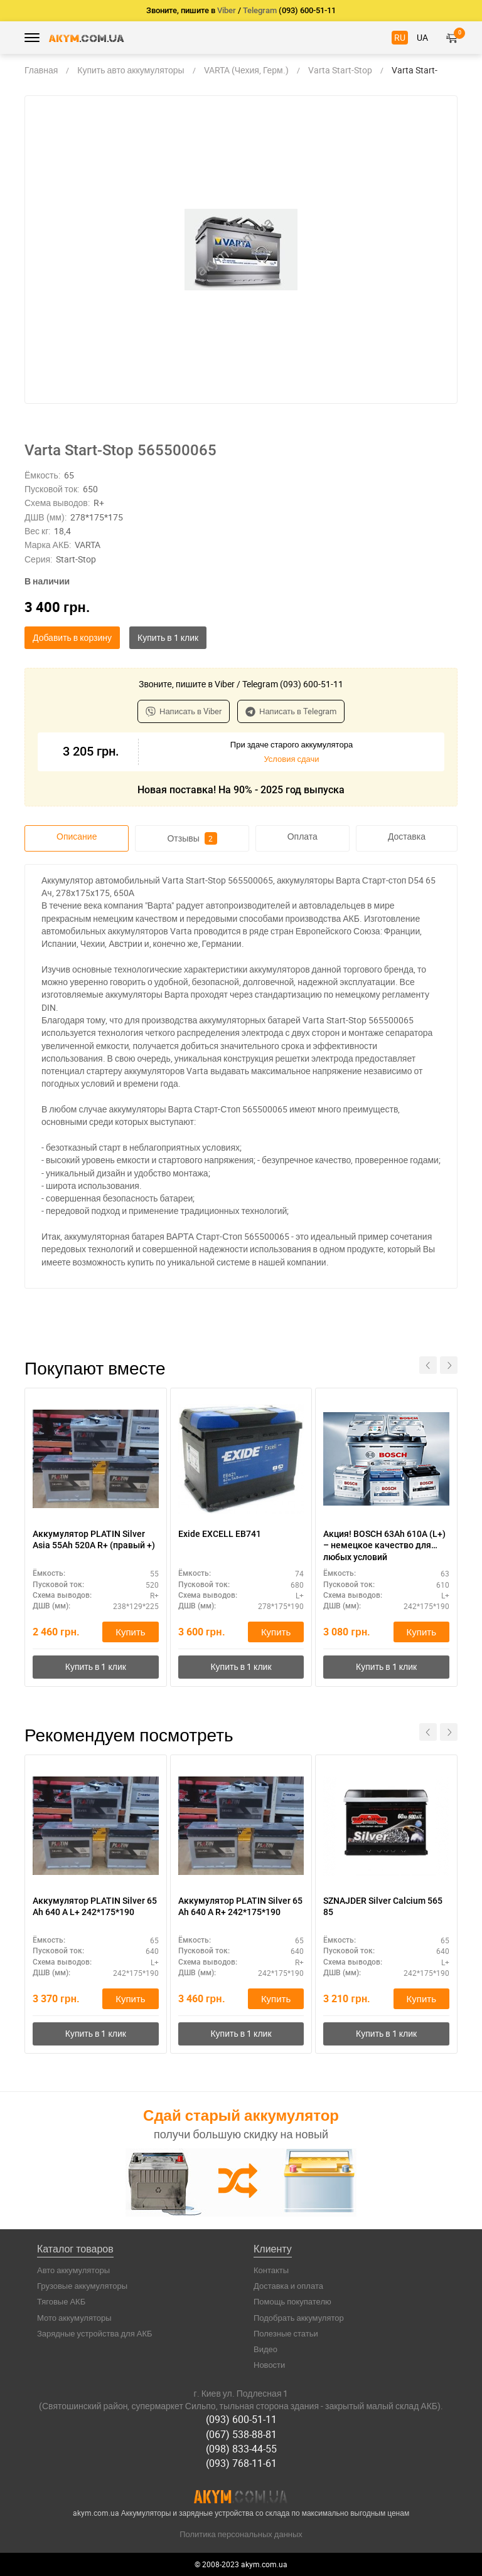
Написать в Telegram (290, 711)
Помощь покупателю (292, 2301)
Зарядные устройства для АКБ (95, 2333)
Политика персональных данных (241, 2534)
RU (399, 37)
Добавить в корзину (72, 637)
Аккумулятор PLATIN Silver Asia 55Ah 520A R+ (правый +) (94, 1539)
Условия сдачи (291, 758)
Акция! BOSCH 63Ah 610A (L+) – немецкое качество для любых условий (384, 1545)
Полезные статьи (286, 2333)
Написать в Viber (184, 711)
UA (422, 37)
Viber (226, 10)
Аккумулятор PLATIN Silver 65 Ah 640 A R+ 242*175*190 (240, 1906)
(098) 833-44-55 (241, 2449)
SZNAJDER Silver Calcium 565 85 (382, 1906)
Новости (269, 2364)
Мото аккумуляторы (74, 2317)
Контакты (271, 2270)
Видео (265, 2349)
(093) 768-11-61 (241, 2463)
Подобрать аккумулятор (299, 2317)
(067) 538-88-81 (241, 2434)
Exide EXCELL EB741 (219, 1534)
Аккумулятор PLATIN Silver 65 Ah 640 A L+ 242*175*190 (95, 1906)
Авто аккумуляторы (73, 2270)
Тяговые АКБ (61, 2301)
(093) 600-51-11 (241, 2419)
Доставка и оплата (288, 2285)
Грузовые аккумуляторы (82, 2285)
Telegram (260, 10)
